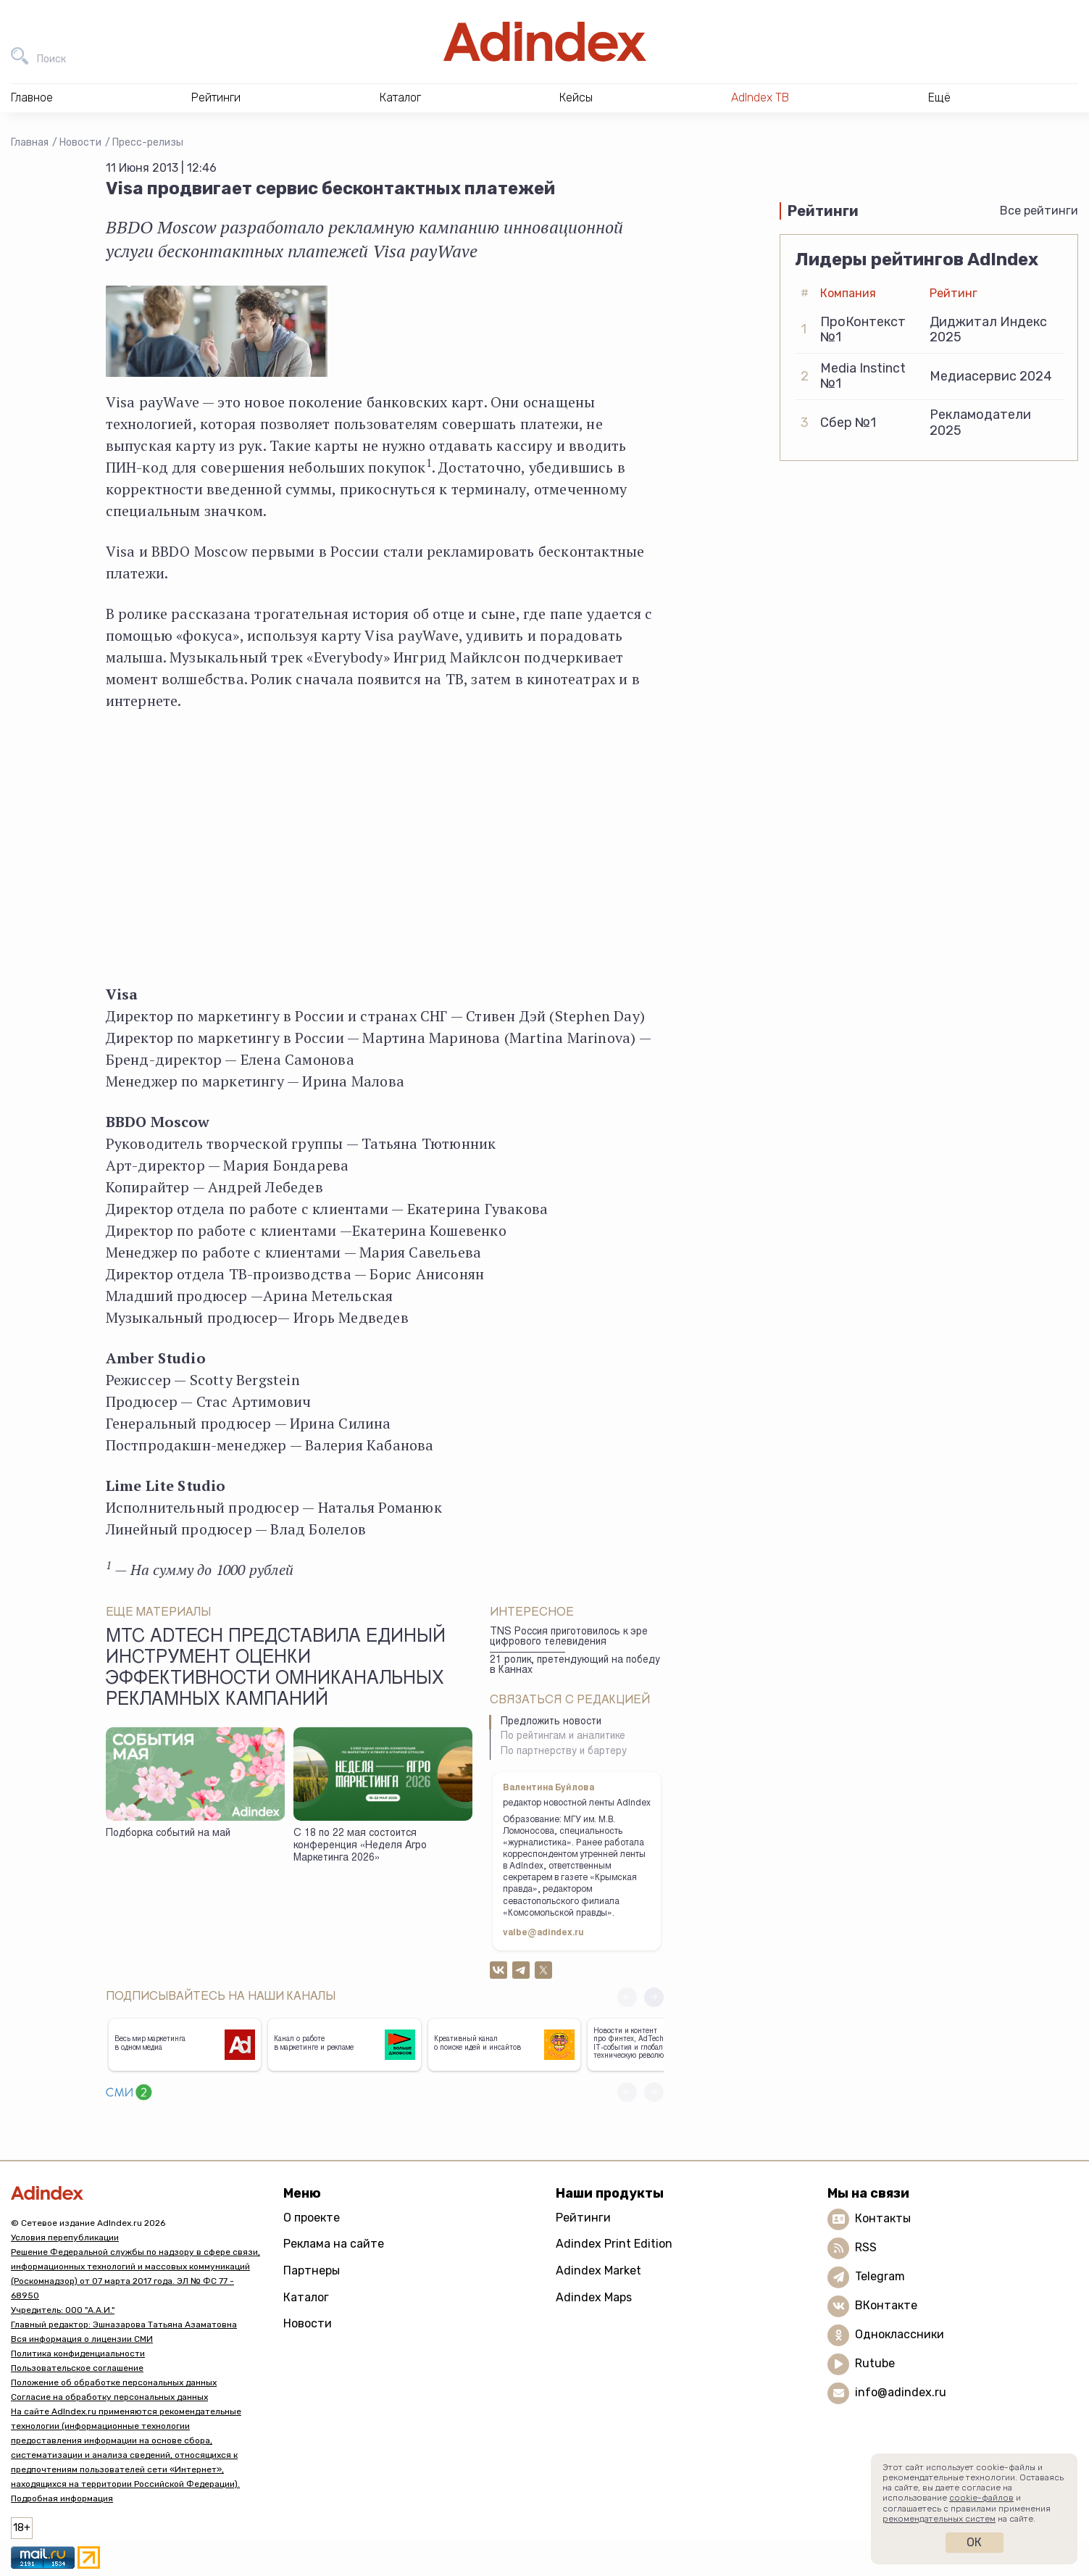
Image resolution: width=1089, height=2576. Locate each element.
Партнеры (311, 2270)
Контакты (883, 2218)
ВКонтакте (886, 2305)
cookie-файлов (981, 2498)
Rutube (875, 2363)
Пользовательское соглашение (77, 2368)
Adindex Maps (594, 2297)
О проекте (311, 2217)
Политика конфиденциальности (78, 2353)
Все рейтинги (1039, 210)
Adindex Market (598, 2270)
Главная (30, 142)
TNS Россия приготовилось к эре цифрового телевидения (569, 1637)
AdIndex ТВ (760, 97)
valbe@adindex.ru (543, 1933)
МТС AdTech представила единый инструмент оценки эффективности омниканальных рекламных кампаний (276, 1670)
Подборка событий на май (168, 1834)
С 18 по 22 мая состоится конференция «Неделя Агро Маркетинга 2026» (360, 1846)
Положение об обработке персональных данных (114, 2382)
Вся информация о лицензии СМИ (82, 2339)
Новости (80, 142)
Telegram (880, 2276)
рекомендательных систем (939, 2519)
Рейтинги (583, 2217)
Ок (974, 2542)
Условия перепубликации (65, 2237)
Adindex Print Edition (614, 2244)
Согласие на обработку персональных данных (109, 2397)
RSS (866, 2247)
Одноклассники (899, 2334)
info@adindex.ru (900, 2392)
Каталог (306, 2297)
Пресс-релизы (147, 142)
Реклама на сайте (333, 2244)
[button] (654, 1997)
